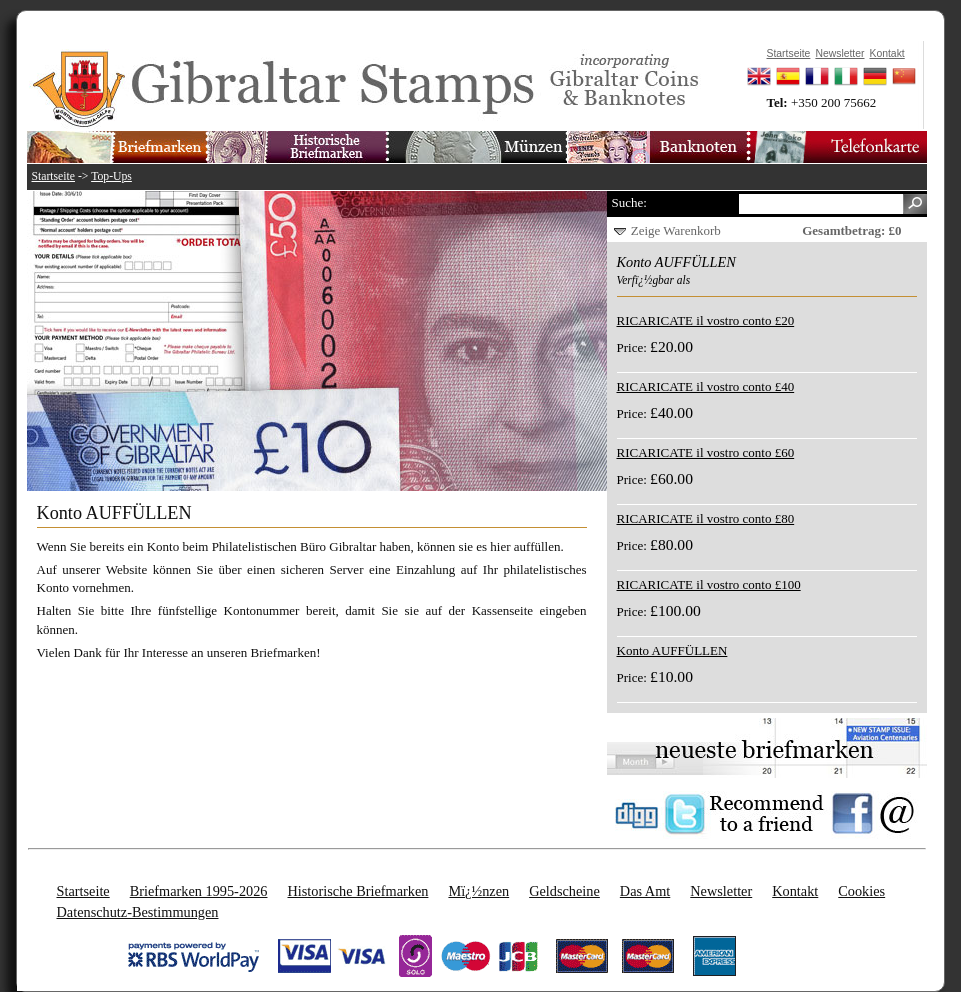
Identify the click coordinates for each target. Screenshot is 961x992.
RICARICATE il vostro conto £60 (706, 452)
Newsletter (721, 891)
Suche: (629, 202)
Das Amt (645, 891)
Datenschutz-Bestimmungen (138, 912)
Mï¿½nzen (478, 891)
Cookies (861, 891)
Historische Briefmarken (357, 891)
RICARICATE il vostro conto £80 (706, 518)
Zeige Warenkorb (676, 230)
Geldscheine (564, 891)
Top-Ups (111, 176)
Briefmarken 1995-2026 (199, 891)
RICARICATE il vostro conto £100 (709, 584)
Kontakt (795, 891)
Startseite (54, 176)
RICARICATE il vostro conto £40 (706, 386)
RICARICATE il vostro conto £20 (706, 320)
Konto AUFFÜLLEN (672, 650)
